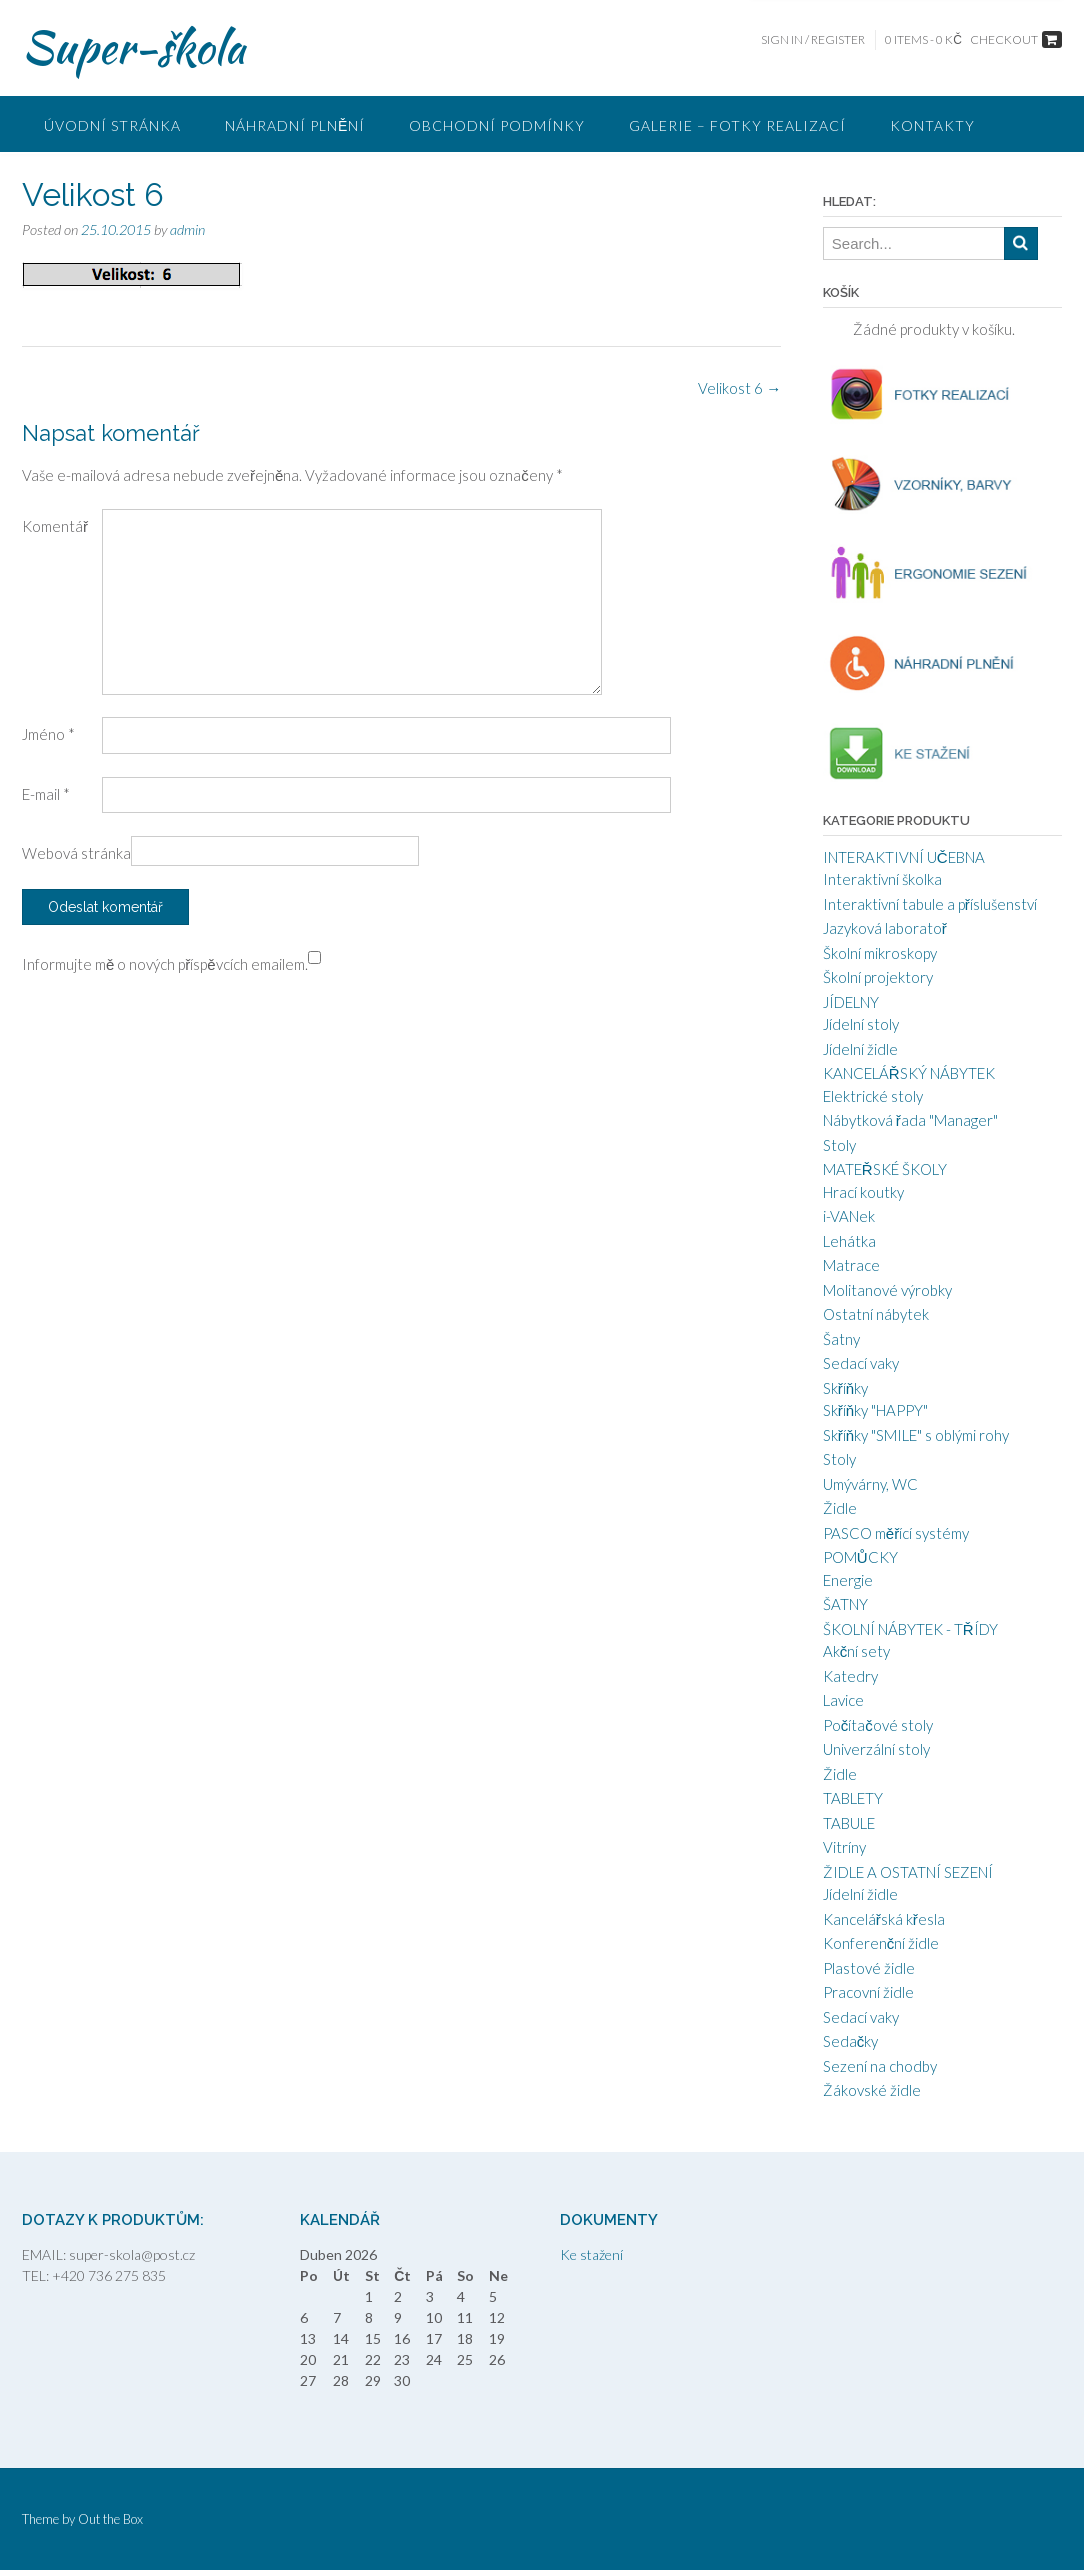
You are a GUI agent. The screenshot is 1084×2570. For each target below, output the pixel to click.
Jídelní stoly (861, 1024)
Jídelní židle (860, 1049)
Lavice (843, 1700)
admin (187, 229)
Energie (848, 1580)
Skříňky (845, 1388)
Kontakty (932, 125)
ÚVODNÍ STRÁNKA (112, 125)
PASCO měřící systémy (896, 1533)
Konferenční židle (881, 1943)
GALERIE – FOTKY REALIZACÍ (737, 125)
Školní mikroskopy (880, 953)
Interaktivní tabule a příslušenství (930, 904)
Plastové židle (869, 1968)
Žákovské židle (872, 2090)
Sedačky (851, 2041)
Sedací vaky (861, 1363)
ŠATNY (845, 1604)
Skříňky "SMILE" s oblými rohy (916, 1435)
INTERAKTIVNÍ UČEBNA (904, 857)
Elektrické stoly (873, 1096)
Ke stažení (591, 2254)
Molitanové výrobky (887, 1290)
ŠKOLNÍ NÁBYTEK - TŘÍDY (910, 1629)
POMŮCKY (860, 1557)
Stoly (839, 1145)
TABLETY (853, 1798)
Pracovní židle (868, 1992)
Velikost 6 (739, 388)
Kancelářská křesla (884, 1919)
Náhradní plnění (295, 125)
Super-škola (133, 47)
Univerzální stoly (876, 1749)
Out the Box (110, 2519)
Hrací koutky (863, 1192)
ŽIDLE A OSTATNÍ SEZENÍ (908, 1872)
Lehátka (849, 1241)
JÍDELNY (851, 1002)
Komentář (55, 526)
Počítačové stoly (878, 1725)
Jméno (48, 734)
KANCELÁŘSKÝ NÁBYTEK (909, 1073)
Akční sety (857, 1651)
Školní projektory (878, 977)
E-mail (46, 794)
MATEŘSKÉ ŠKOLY (885, 1169)
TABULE (849, 1823)
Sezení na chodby (880, 2066)
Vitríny (844, 1847)
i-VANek (849, 1216)
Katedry (850, 1676)
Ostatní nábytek (876, 1314)
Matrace (851, 1265)
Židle (840, 1508)
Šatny (841, 1339)
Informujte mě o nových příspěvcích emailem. (165, 964)
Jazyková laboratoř (885, 928)
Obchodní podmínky (497, 125)
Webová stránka (76, 853)
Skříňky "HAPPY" (875, 1410)
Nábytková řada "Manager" (910, 1120)
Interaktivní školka (882, 879)
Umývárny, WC (870, 1484)
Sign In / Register (813, 39)
